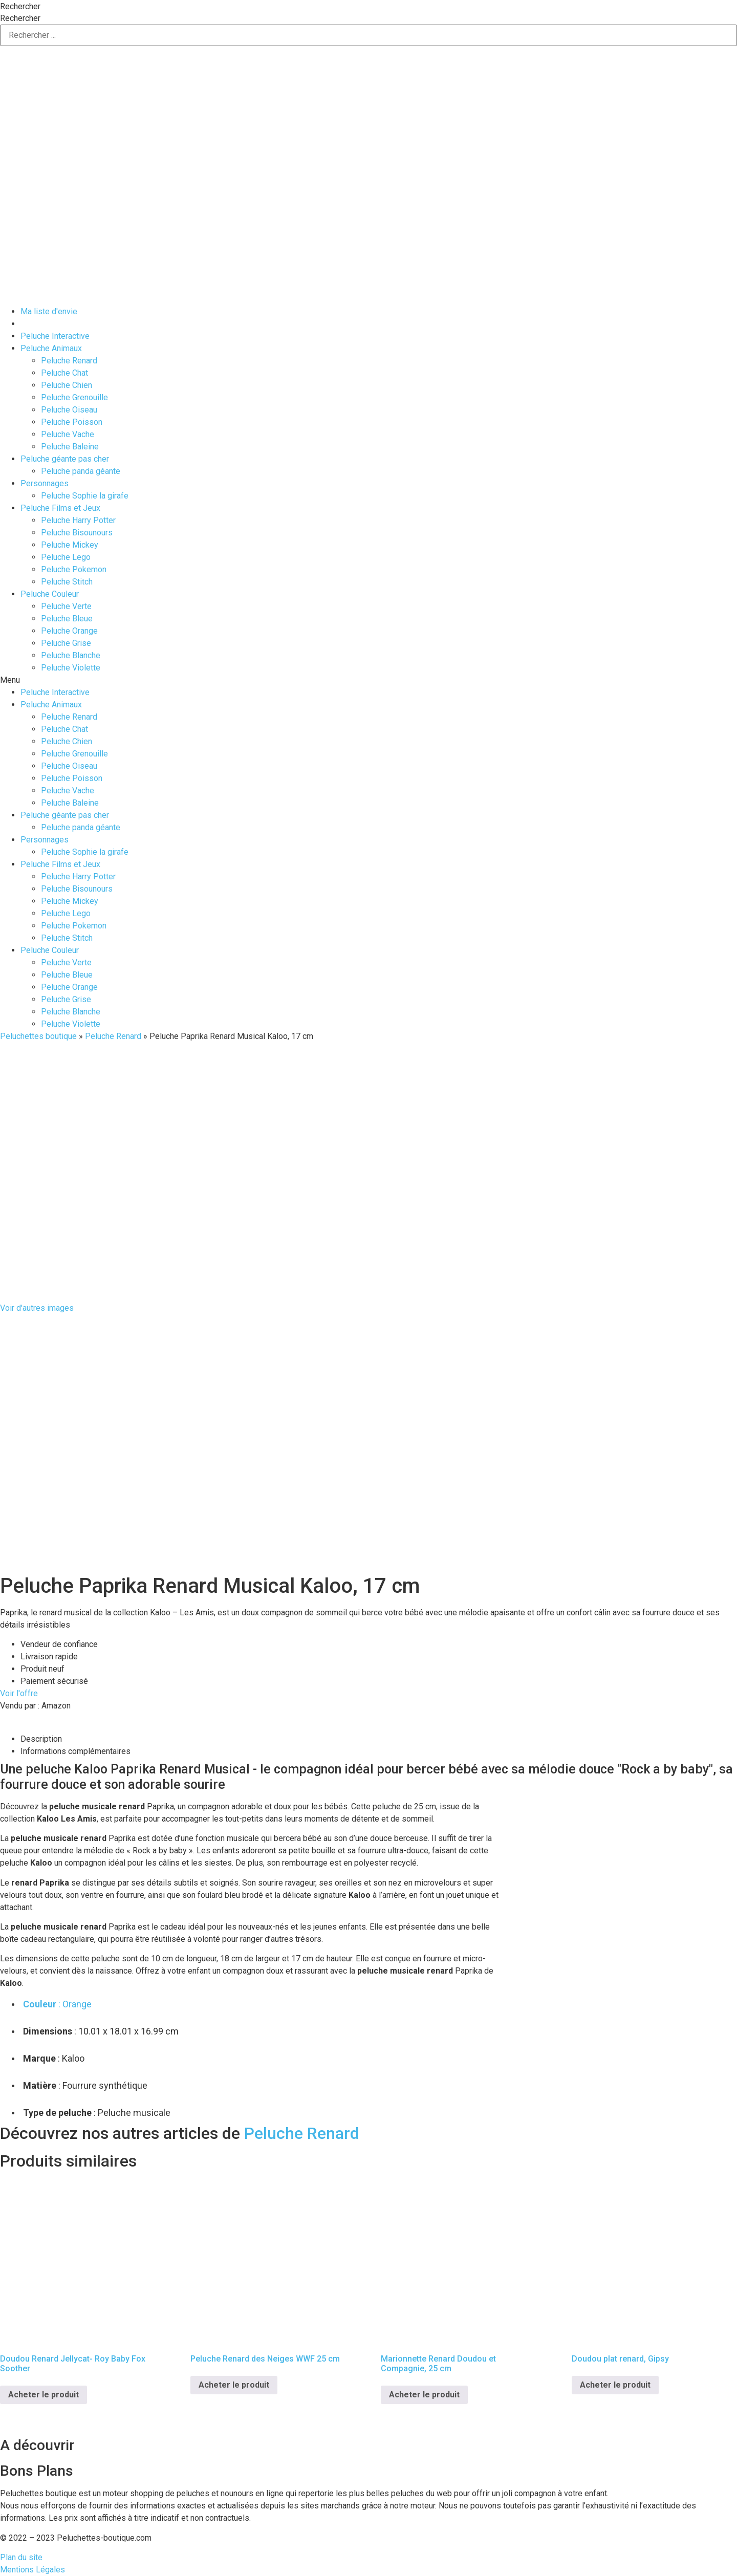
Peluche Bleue (67, 618)
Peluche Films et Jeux (60, 508)
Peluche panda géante (80, 471)
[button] (368, 680)
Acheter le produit (43, 2394)
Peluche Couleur (49, 594)
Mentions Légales (32, 2569)
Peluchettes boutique (38, 1036)
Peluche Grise (66, 643)
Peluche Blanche (70, 655)
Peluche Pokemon (73, 569)
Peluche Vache (67, 434)
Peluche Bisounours (77, 532)
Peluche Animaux (51, 348)
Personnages (44, 483)
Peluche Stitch (67, 582)
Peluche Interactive (55, 336)
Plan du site (21, 2557)
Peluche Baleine (70, 446)
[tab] (378, 1739)
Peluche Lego (66, 557)
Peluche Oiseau (69, 410)
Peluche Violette (70, 668)
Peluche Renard (69, 360)
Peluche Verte (66, 606)
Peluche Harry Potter (78, 520)
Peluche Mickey (69, 545)
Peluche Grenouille (74, 397)
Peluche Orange (69, 631)
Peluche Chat (64, 373)
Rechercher (20, 7)
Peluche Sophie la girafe (84, 496)
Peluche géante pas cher (64, 459)
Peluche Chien (66, 385)
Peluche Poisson (71, 422)
